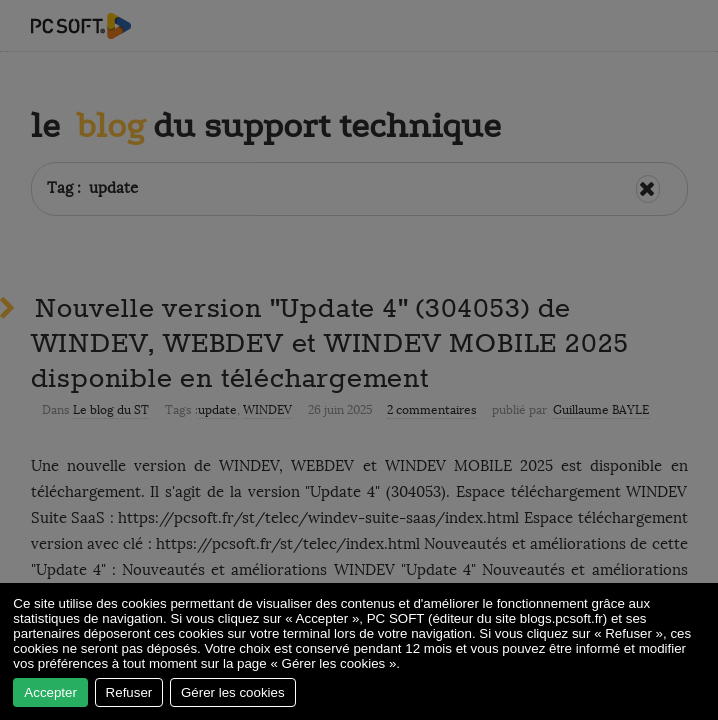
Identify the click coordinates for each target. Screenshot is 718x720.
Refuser (129, 692)
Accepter (50, 692)
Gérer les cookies (233, 692)
